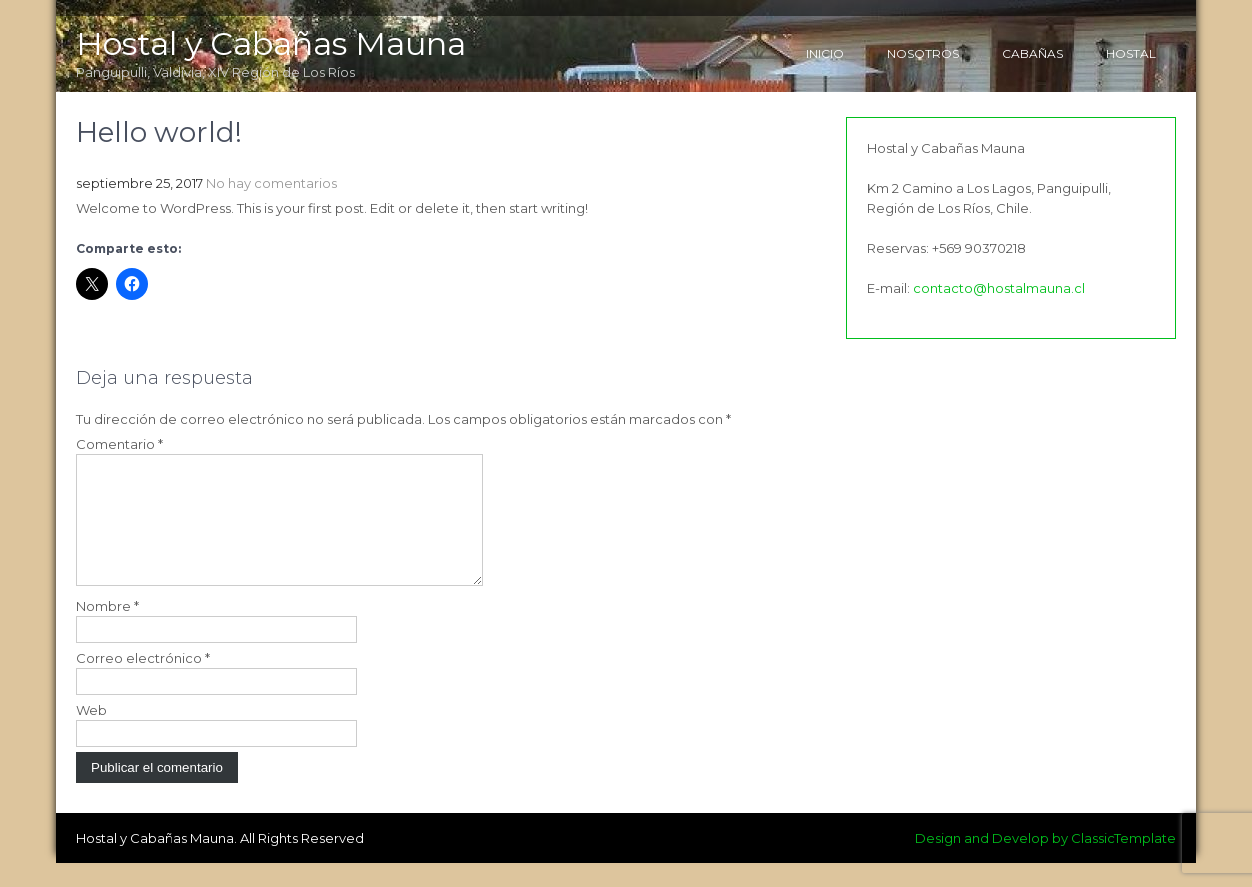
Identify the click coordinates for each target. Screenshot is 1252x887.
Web (91, 734)
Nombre (107, 630)
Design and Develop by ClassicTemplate (1045, 862)
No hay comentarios (271, 183)
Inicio (825, 53)
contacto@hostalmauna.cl (999, 288)
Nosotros (923, 53)
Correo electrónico (143, 682)
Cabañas (1032, 53)
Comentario (119, 444)
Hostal (1131, 53)
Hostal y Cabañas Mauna (271, 43)
